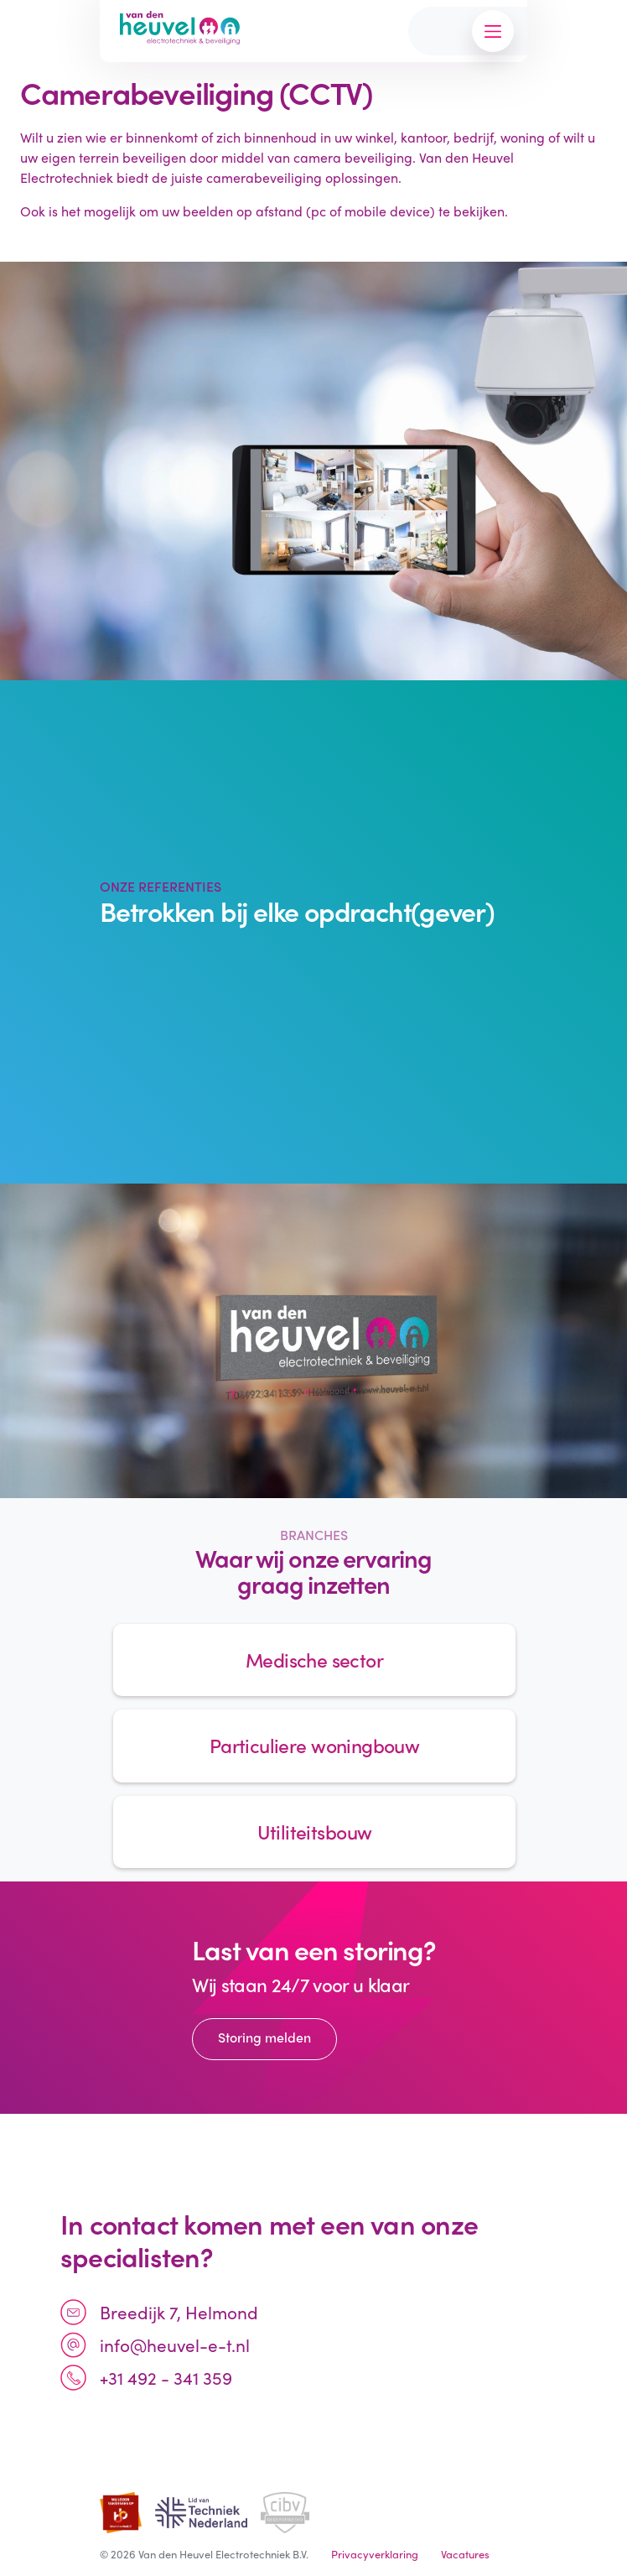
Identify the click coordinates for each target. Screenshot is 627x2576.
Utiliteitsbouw (314, 1831)
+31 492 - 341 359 (166, 2377)
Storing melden (264, 2037)
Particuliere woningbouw (314, 1745)
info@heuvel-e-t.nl (175, 2344)
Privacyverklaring (374, 2554)
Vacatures (465, 2554)
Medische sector (314, 1659)
